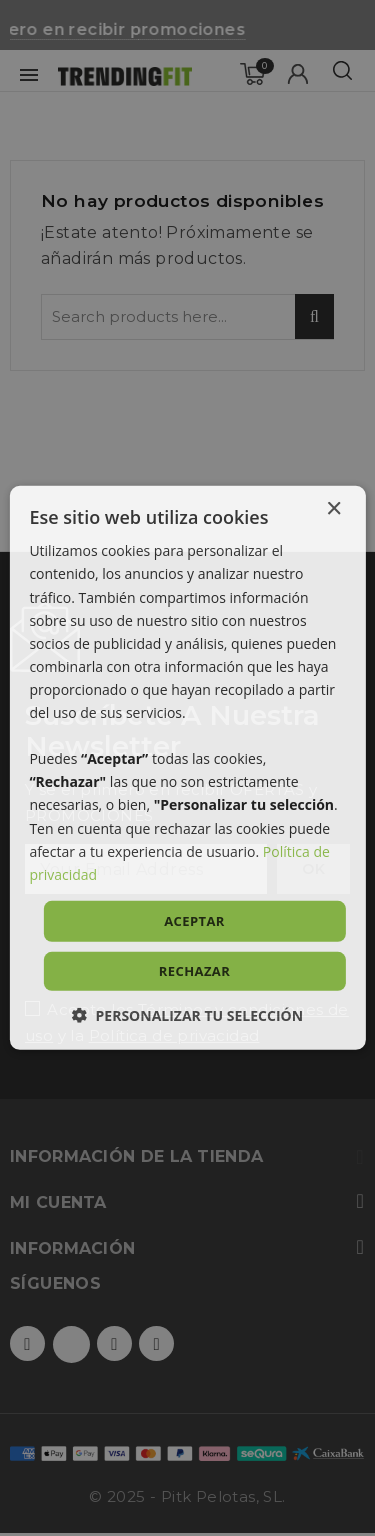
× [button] (333, 509)
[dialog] (187, 768)
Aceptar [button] (194, 921)
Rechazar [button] (194, 971)
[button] (187, 1015)
